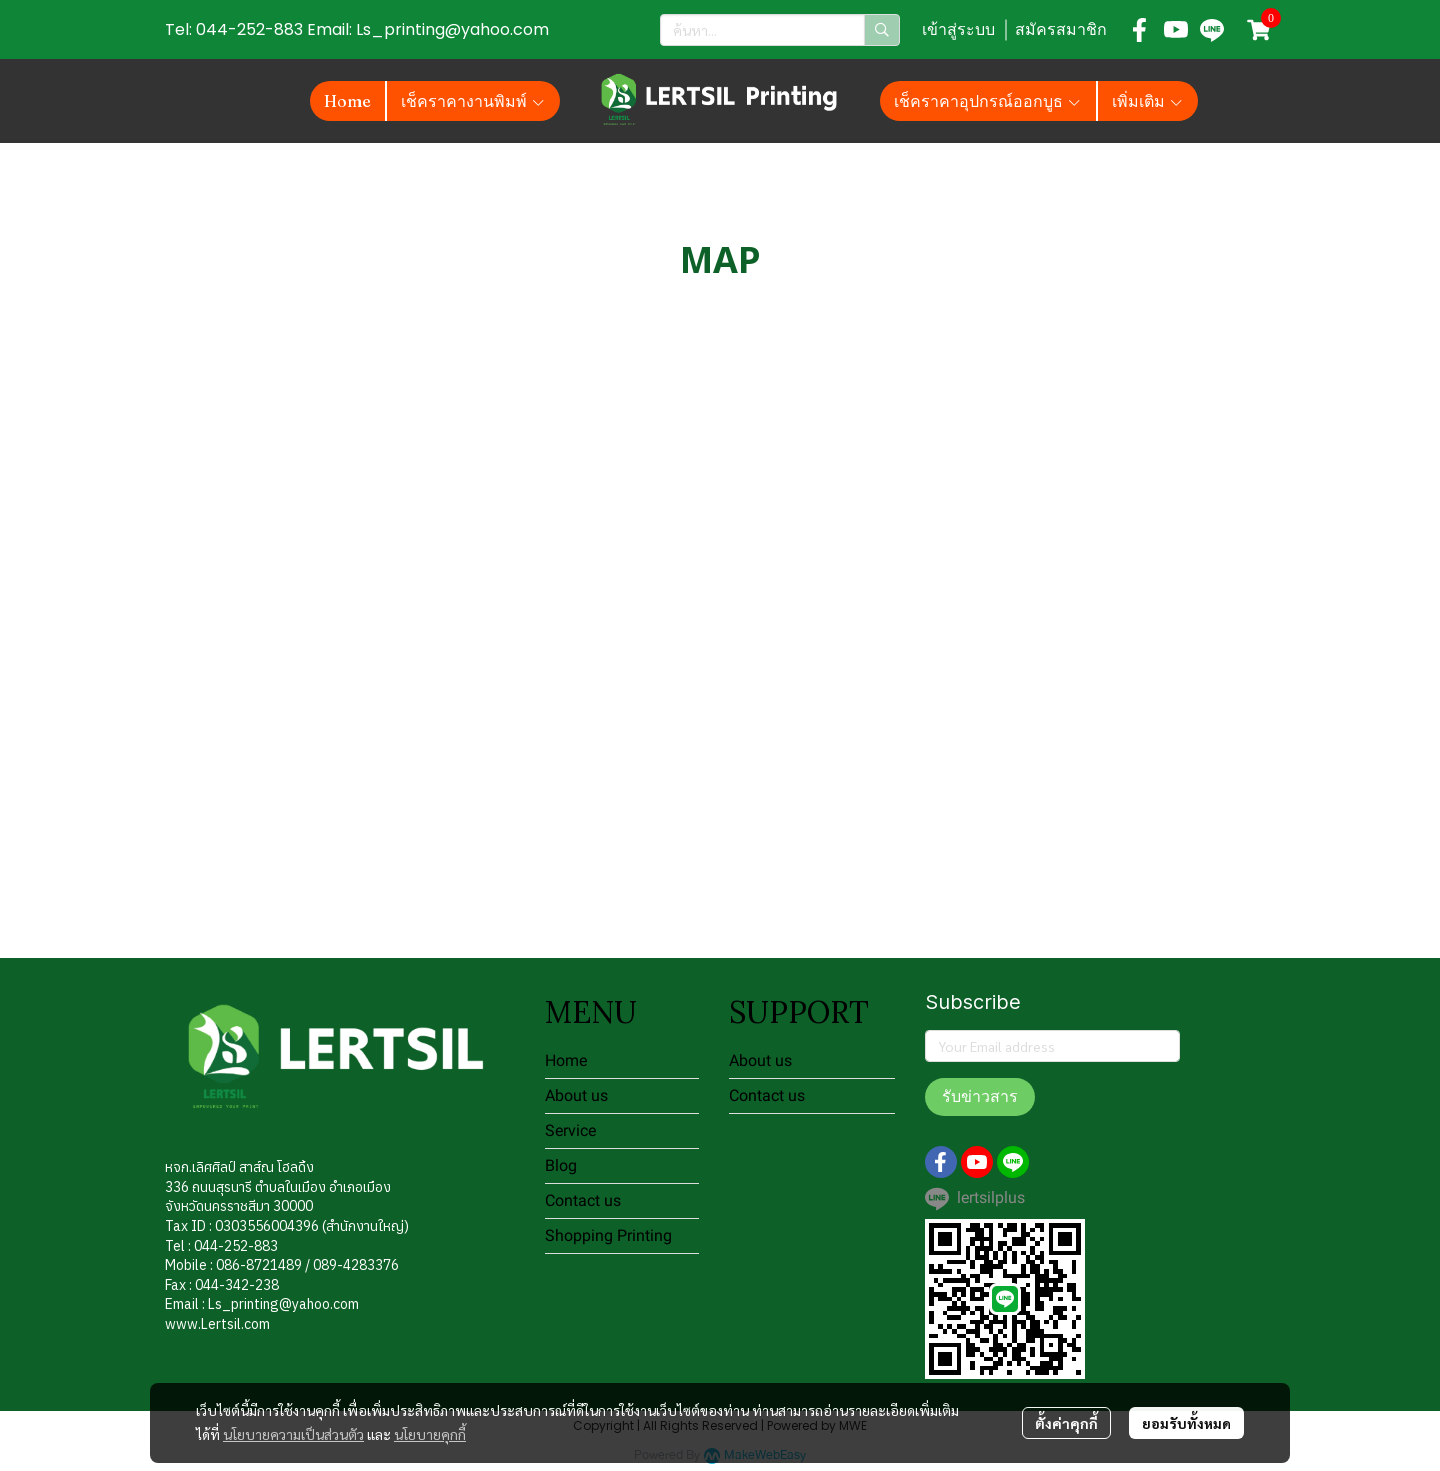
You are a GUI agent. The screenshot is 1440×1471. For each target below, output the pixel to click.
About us (576, 1095)
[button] (780, 30)
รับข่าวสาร (980, 1096)
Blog (561, 1165)
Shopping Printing (608, 1235)
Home (566, 1060)
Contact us (583, 1200)
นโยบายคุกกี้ (430, 1434)
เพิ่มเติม (1148, 101)
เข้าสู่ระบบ (958, 29)
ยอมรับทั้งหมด (1186, 1423)
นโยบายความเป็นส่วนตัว (293, 1434)
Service (570, 1130)
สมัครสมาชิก (1061, 29)
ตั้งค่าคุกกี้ (1066, 1423)
